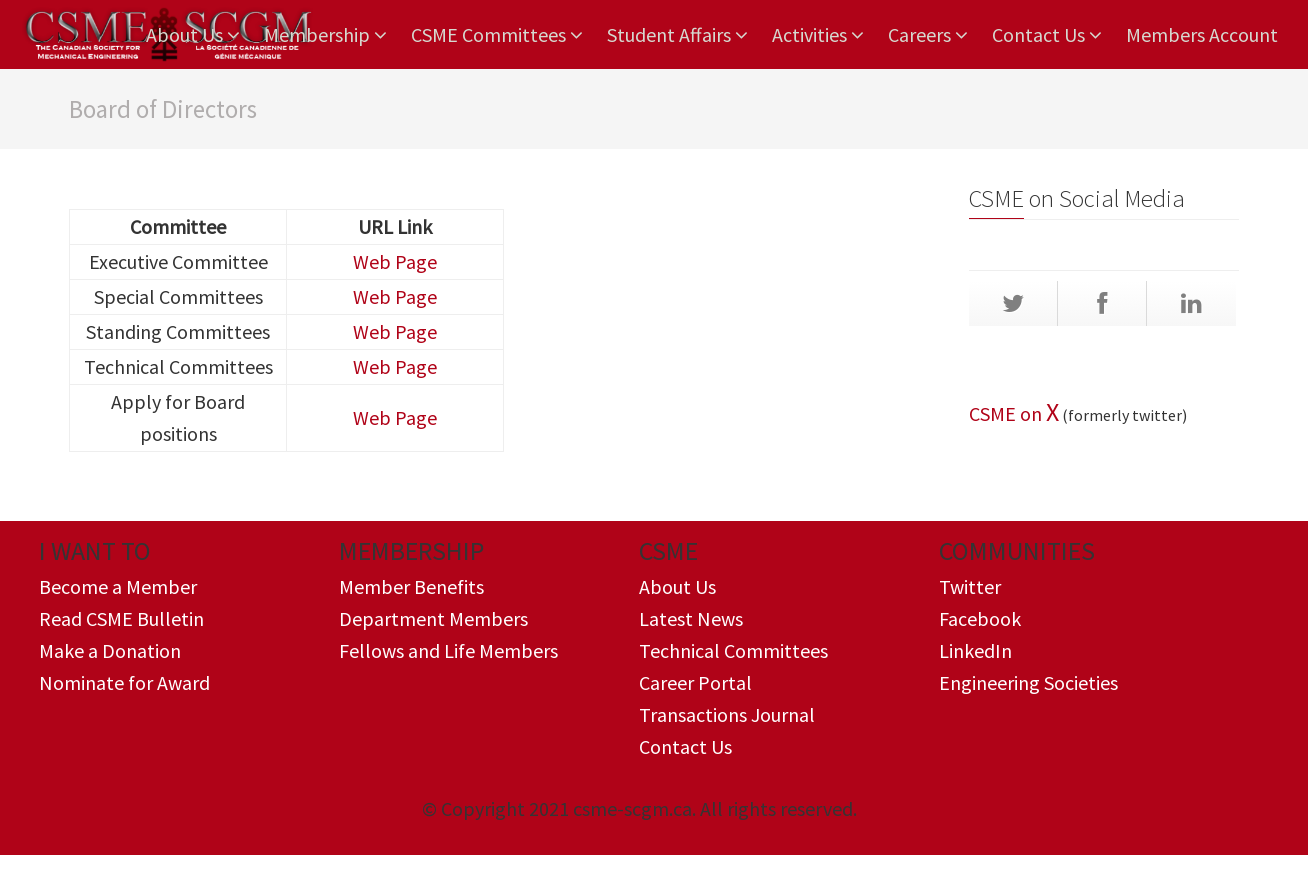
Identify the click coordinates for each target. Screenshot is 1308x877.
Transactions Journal (727, 714)
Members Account (1202, 34)
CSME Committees (497, 35)
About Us (193, 35)
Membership (325, 35)
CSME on (1007, 413)
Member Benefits (411, 586)
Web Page (395, 261)
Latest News (691, 618)
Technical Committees (733, 650)
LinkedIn (975, 650)
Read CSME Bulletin (121, 618)
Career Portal (695, 682)
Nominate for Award (124, 682)
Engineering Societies (1028, 682)
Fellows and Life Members (448, 650)
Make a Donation (110, 650)
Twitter (970, 586)
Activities (818, 35)
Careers (928, 35)
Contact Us (1047, 35)
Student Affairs (677, 35)
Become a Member (118, 586)
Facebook (980, 618)
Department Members (433, 618)
